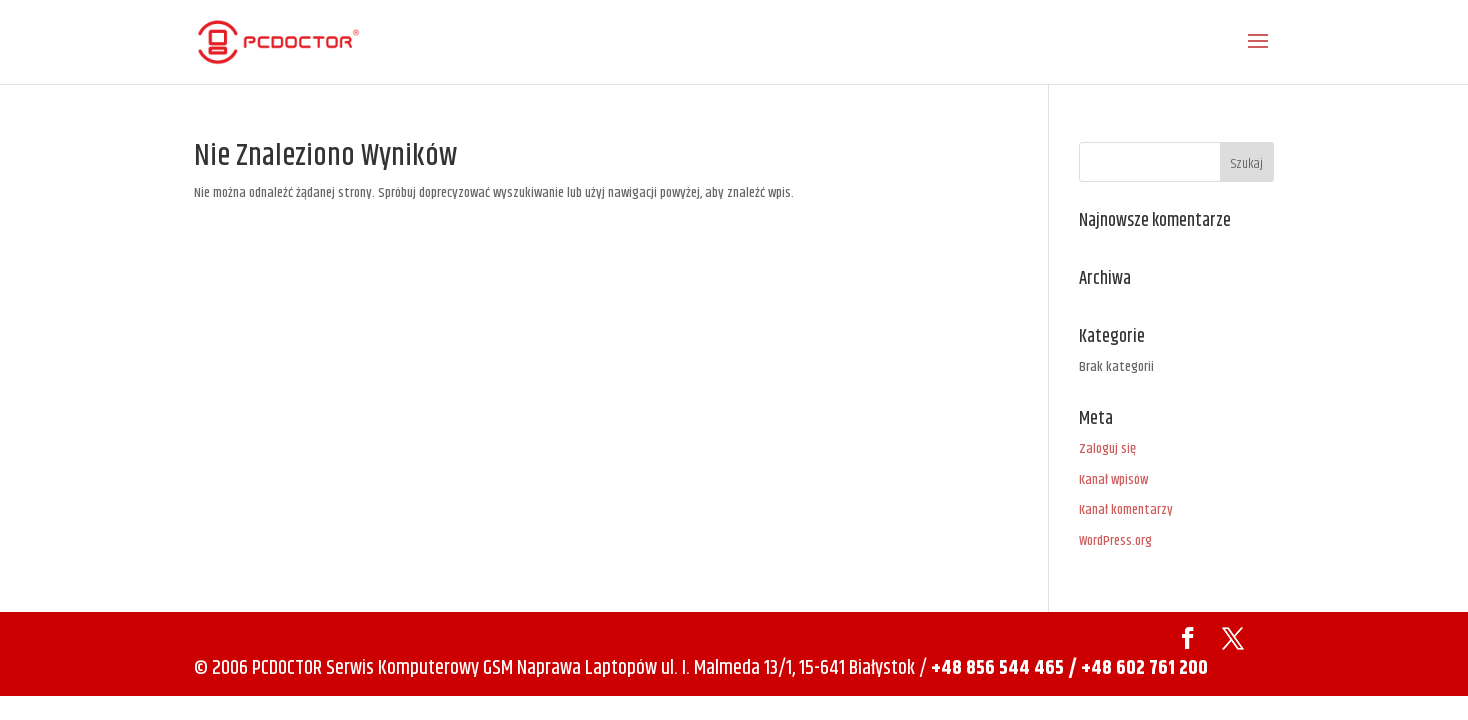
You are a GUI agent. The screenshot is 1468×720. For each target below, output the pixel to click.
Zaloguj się (1107, 449)
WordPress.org (1115, 541)
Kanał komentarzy (1126, 510)
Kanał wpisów (1113, 480)
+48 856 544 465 (997, 668)
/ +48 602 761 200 (1138, 668)
